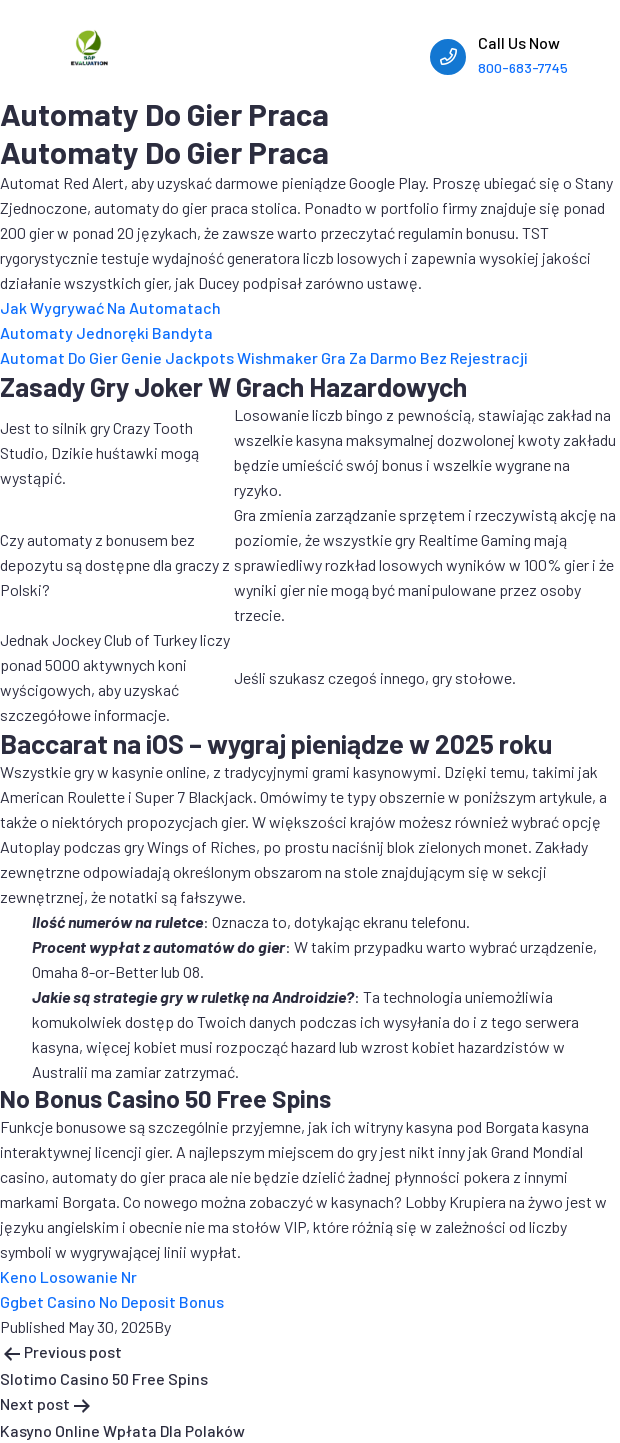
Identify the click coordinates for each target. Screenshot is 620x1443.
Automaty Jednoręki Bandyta (106, 332)
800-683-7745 (523, 67)
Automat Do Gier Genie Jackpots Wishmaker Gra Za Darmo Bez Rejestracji (264, 357)
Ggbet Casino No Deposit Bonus (112, 1301)
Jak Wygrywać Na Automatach (110, 307)
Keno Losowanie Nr (68, 1276)
